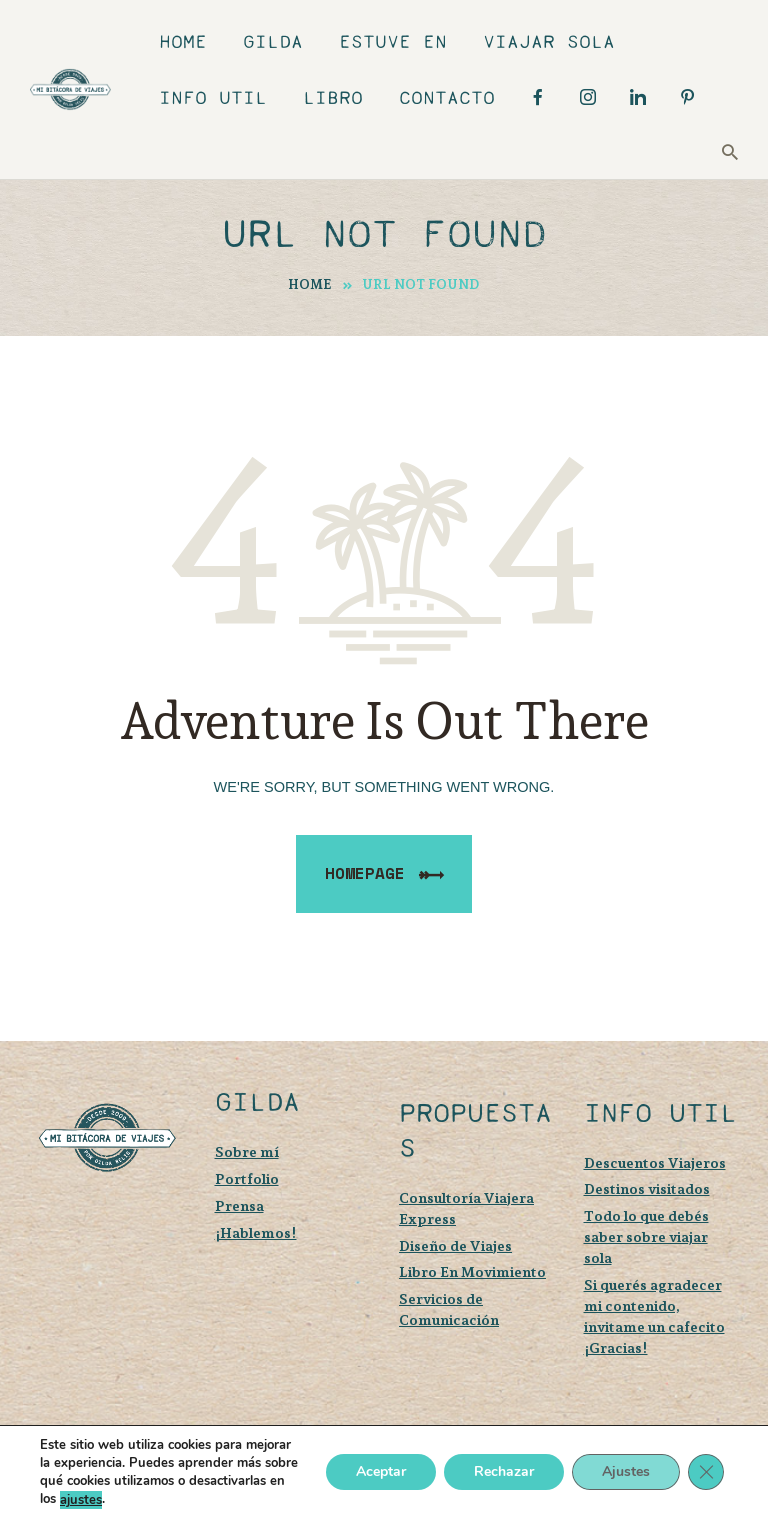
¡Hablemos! (256, 1232)
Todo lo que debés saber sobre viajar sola (646, 1236)
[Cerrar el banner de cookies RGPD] (706, 1473)
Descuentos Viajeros (655, 1162)
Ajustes (626, 1472)
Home (310, 284)
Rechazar (504, 1472)
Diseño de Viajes (455, 1245)
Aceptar (381, 1472)
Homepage (365, 873)
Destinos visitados (647, 1188)
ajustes (81, 1500)
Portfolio (247, 1178)
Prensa (239, 1205)
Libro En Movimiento (472, 1271)
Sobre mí (247, 1151)
